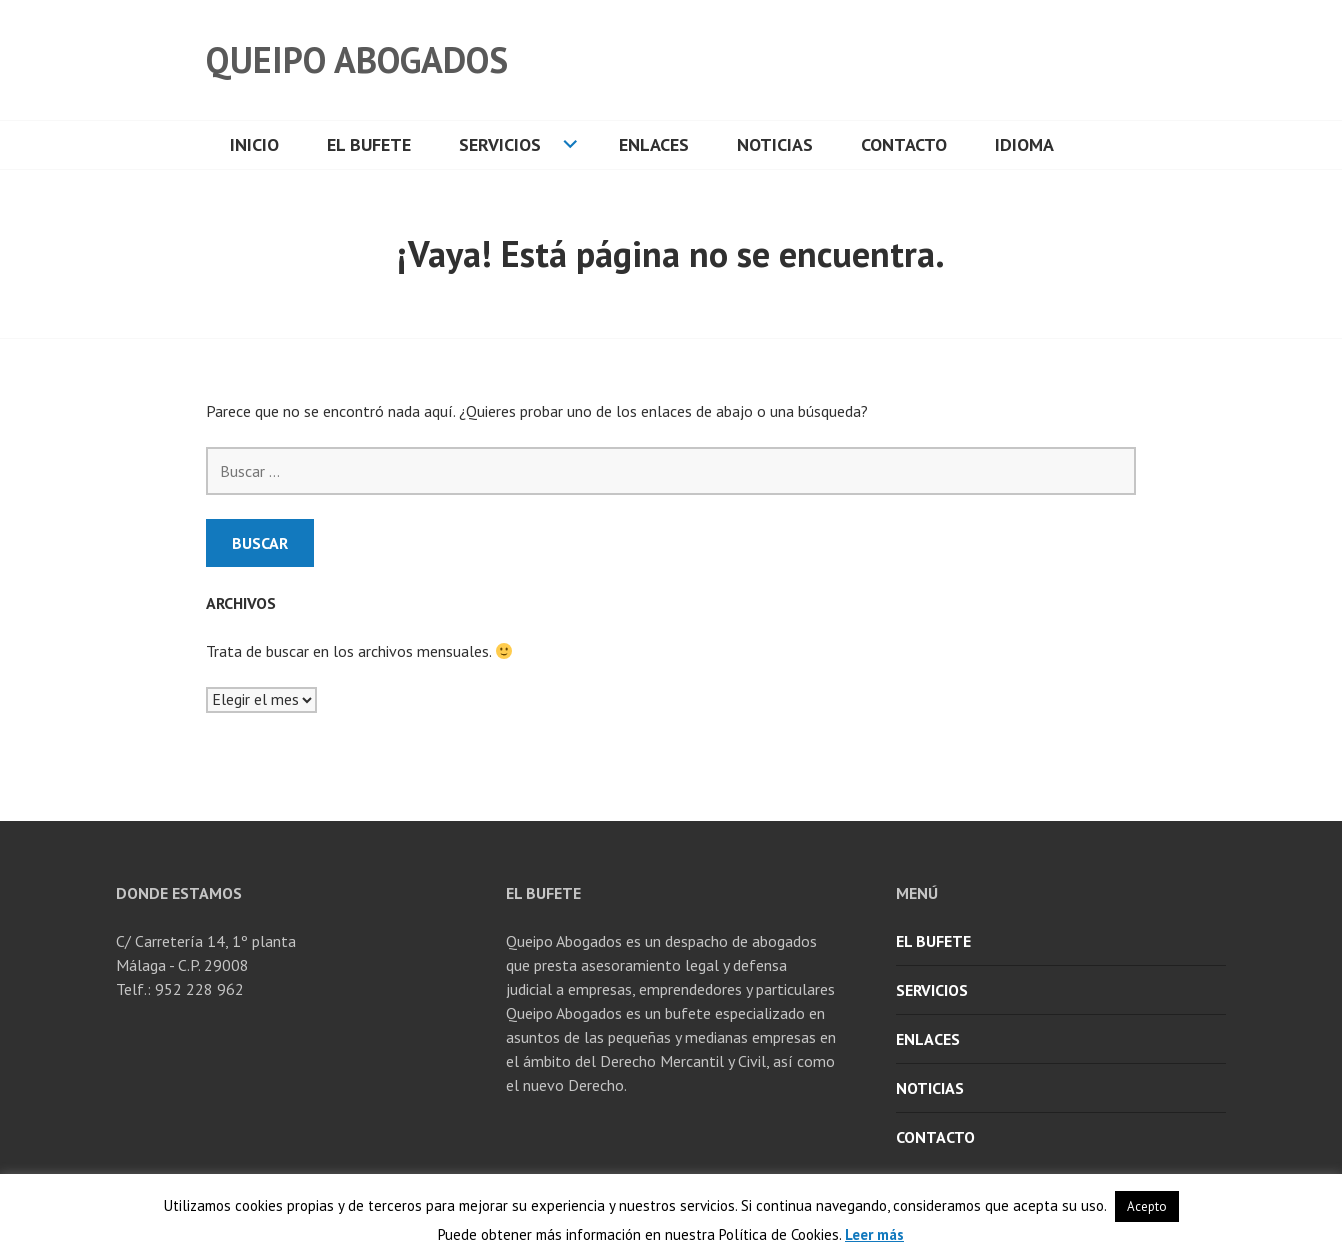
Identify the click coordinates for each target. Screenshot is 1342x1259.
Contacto (904, 144)
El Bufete (369, 144)
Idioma (1024, 144)
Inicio (254, 144)
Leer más (874, 1234)
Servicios (500, 144)
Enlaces (654, 144)
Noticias (775, 144)
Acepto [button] (1147, 1206)
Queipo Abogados (357, 59)
